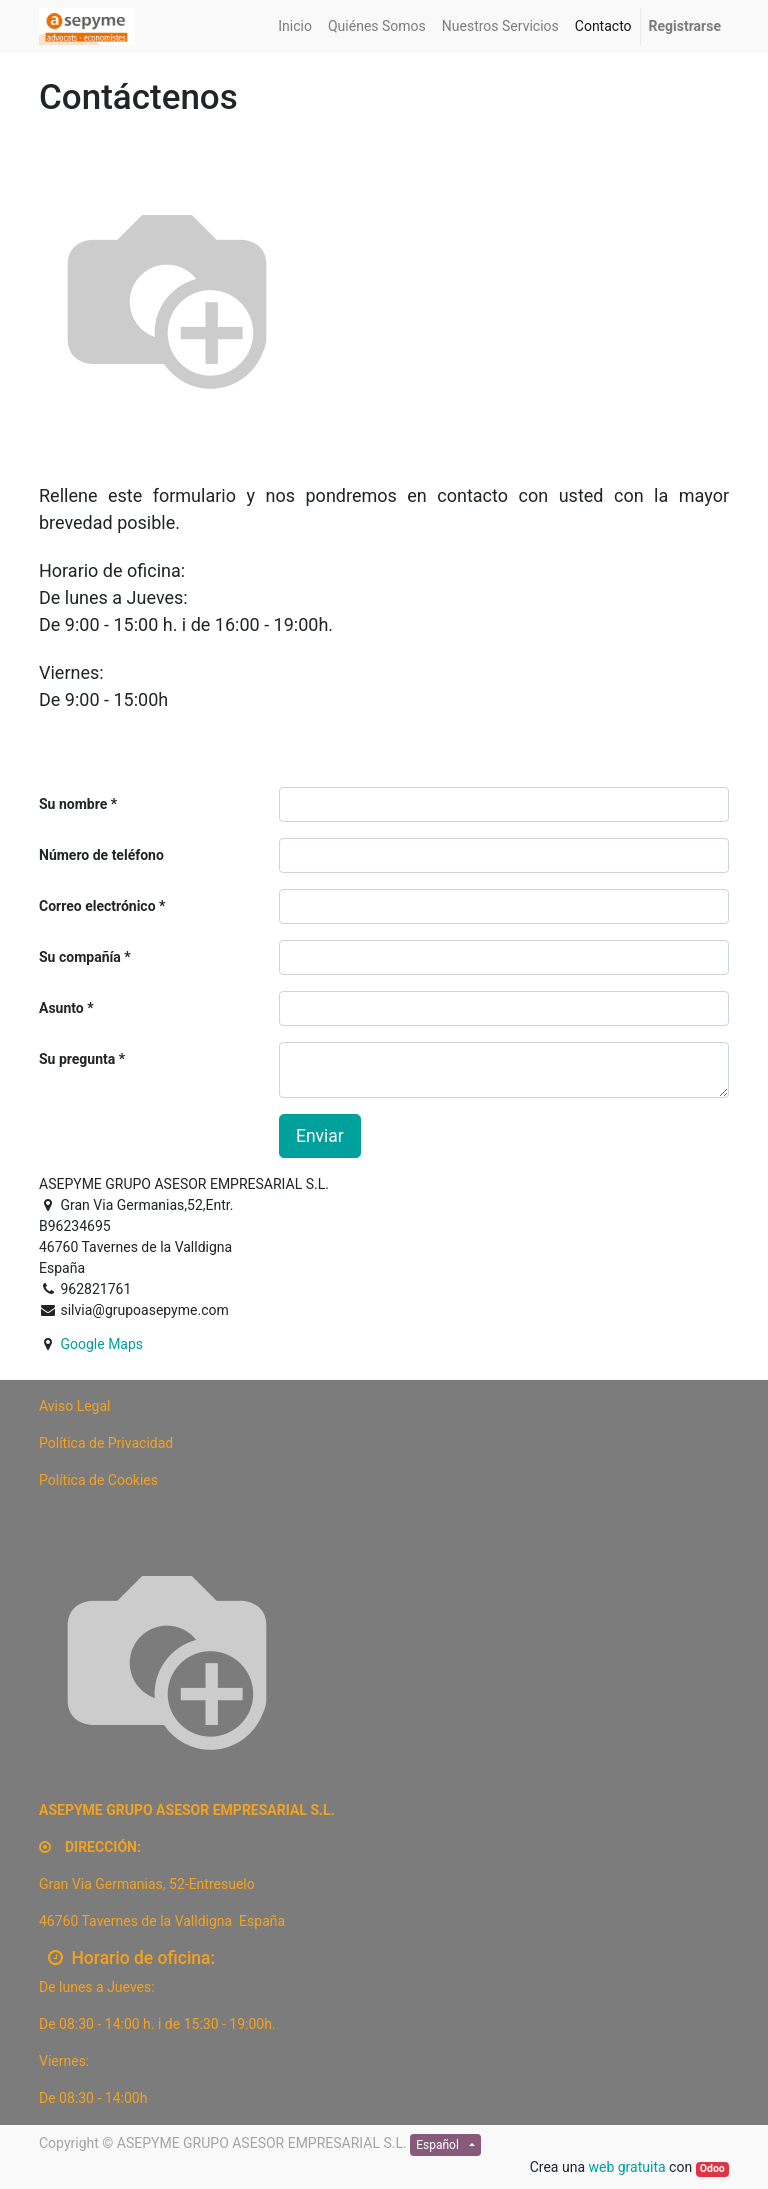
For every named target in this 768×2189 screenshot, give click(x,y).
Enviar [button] (320, 1136)
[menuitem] (295, 26)
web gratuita (626, 2167)
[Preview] (75, 1406)
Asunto (61, 1008)
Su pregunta (77, 1059)
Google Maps (101, 1344)
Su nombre (73, 804)
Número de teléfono (101, 855)
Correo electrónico (97, 906)
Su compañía (80, 957)
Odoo (712, 2168)
